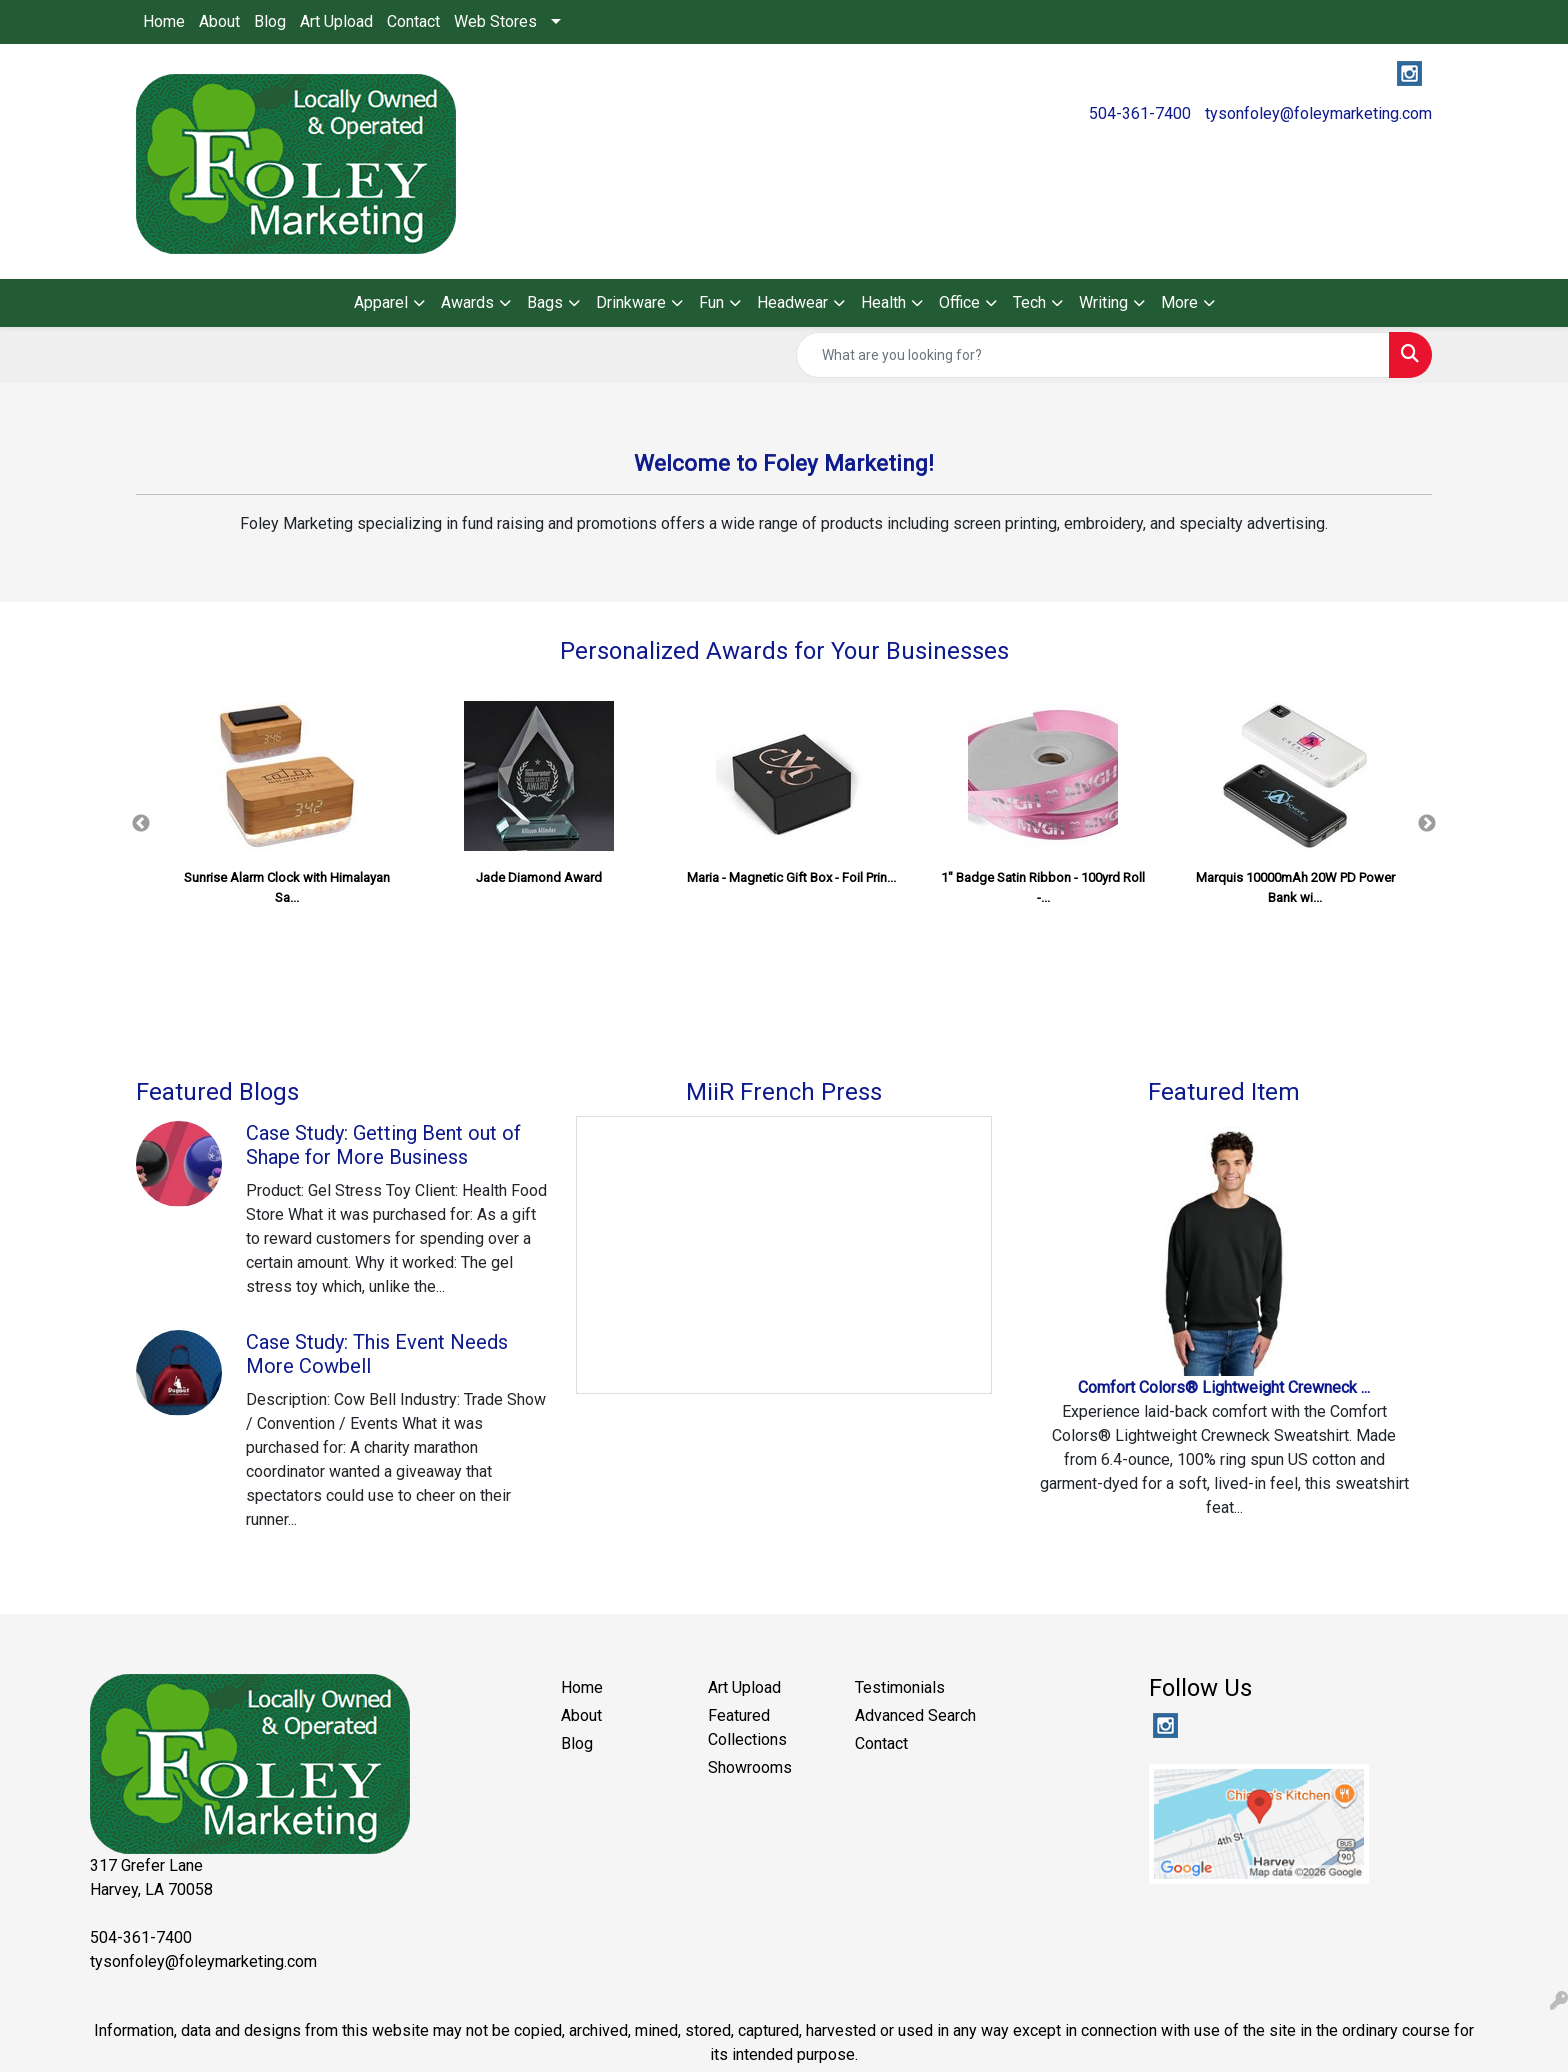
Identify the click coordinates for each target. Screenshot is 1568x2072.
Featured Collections (747, 1727)
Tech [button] (1029, 302)
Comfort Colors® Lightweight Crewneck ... (1224, 1387)
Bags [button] (545, 302)
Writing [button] (1103, 302)
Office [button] (959, 302)
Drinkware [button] (631, 302)
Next (1427, 824)
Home (164, 21)
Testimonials (900, 1687)
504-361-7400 (1140, 113)
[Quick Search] (1093, 355)
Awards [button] (467, 302)
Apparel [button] (381, 302)
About (219, 21)
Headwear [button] (792, 302)
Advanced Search (915, 1715)
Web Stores (495, 21)
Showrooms (750, 1767)
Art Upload (336, 21)
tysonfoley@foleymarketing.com (1318, 113)
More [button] (1179, 302)
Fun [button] (711, 302)
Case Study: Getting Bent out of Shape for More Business (383, 1145)
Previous (141, 824)
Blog (270, 21)
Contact (413, 21)
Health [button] (883, 302)
